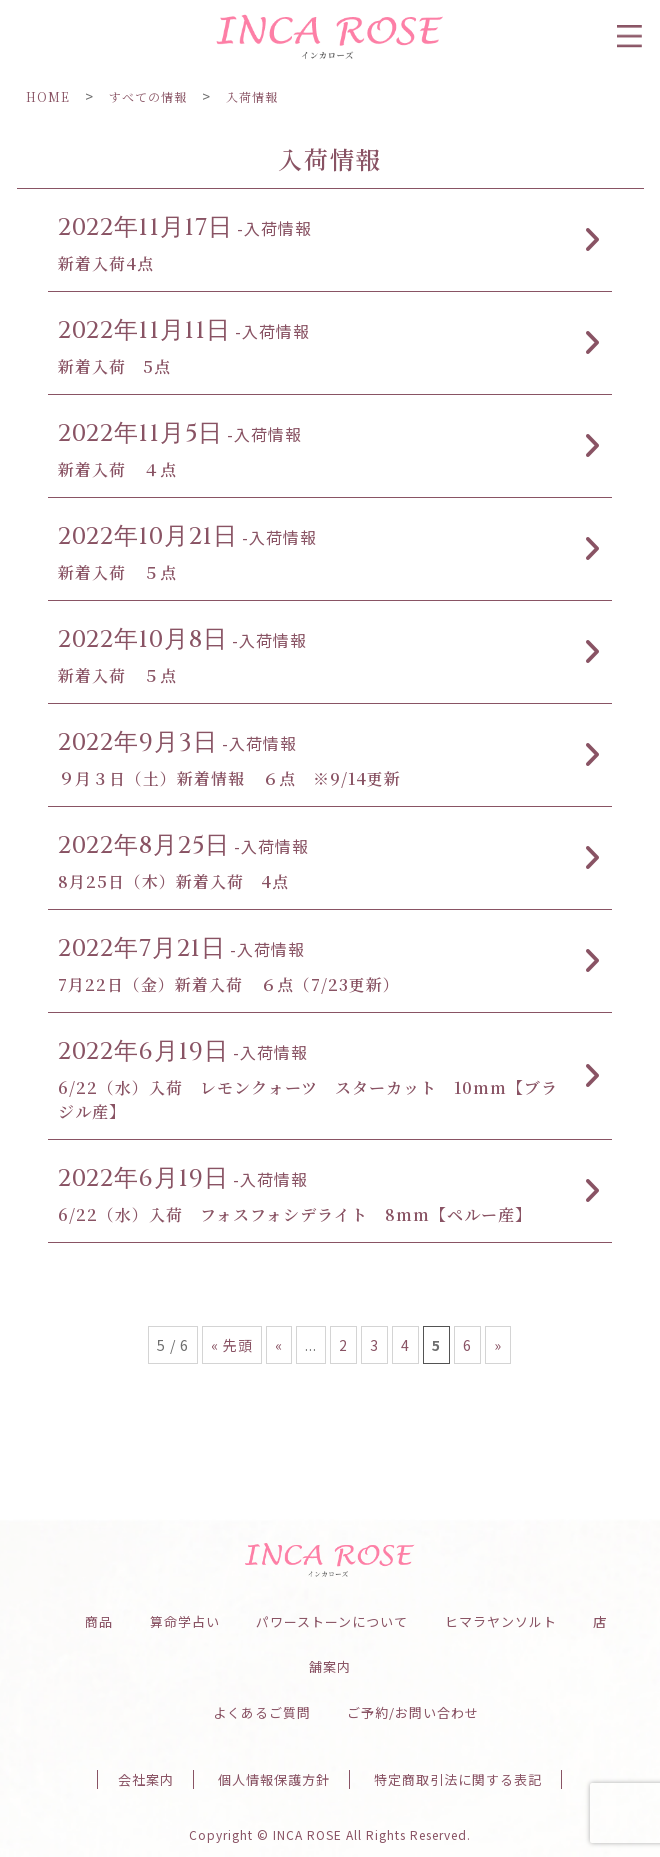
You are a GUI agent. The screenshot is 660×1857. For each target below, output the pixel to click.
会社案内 (146, 1779)
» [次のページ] (498, 1345)
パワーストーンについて (332, 1621)
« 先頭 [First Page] (232, 1345)
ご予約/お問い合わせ (413, 1712)
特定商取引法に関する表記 (458, 1779)
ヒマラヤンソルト (501, 1621)
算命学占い (185, 1621)
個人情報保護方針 (274, 1779)
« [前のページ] (279, 1345)
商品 (99, 1621)
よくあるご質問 (262, 1712)
